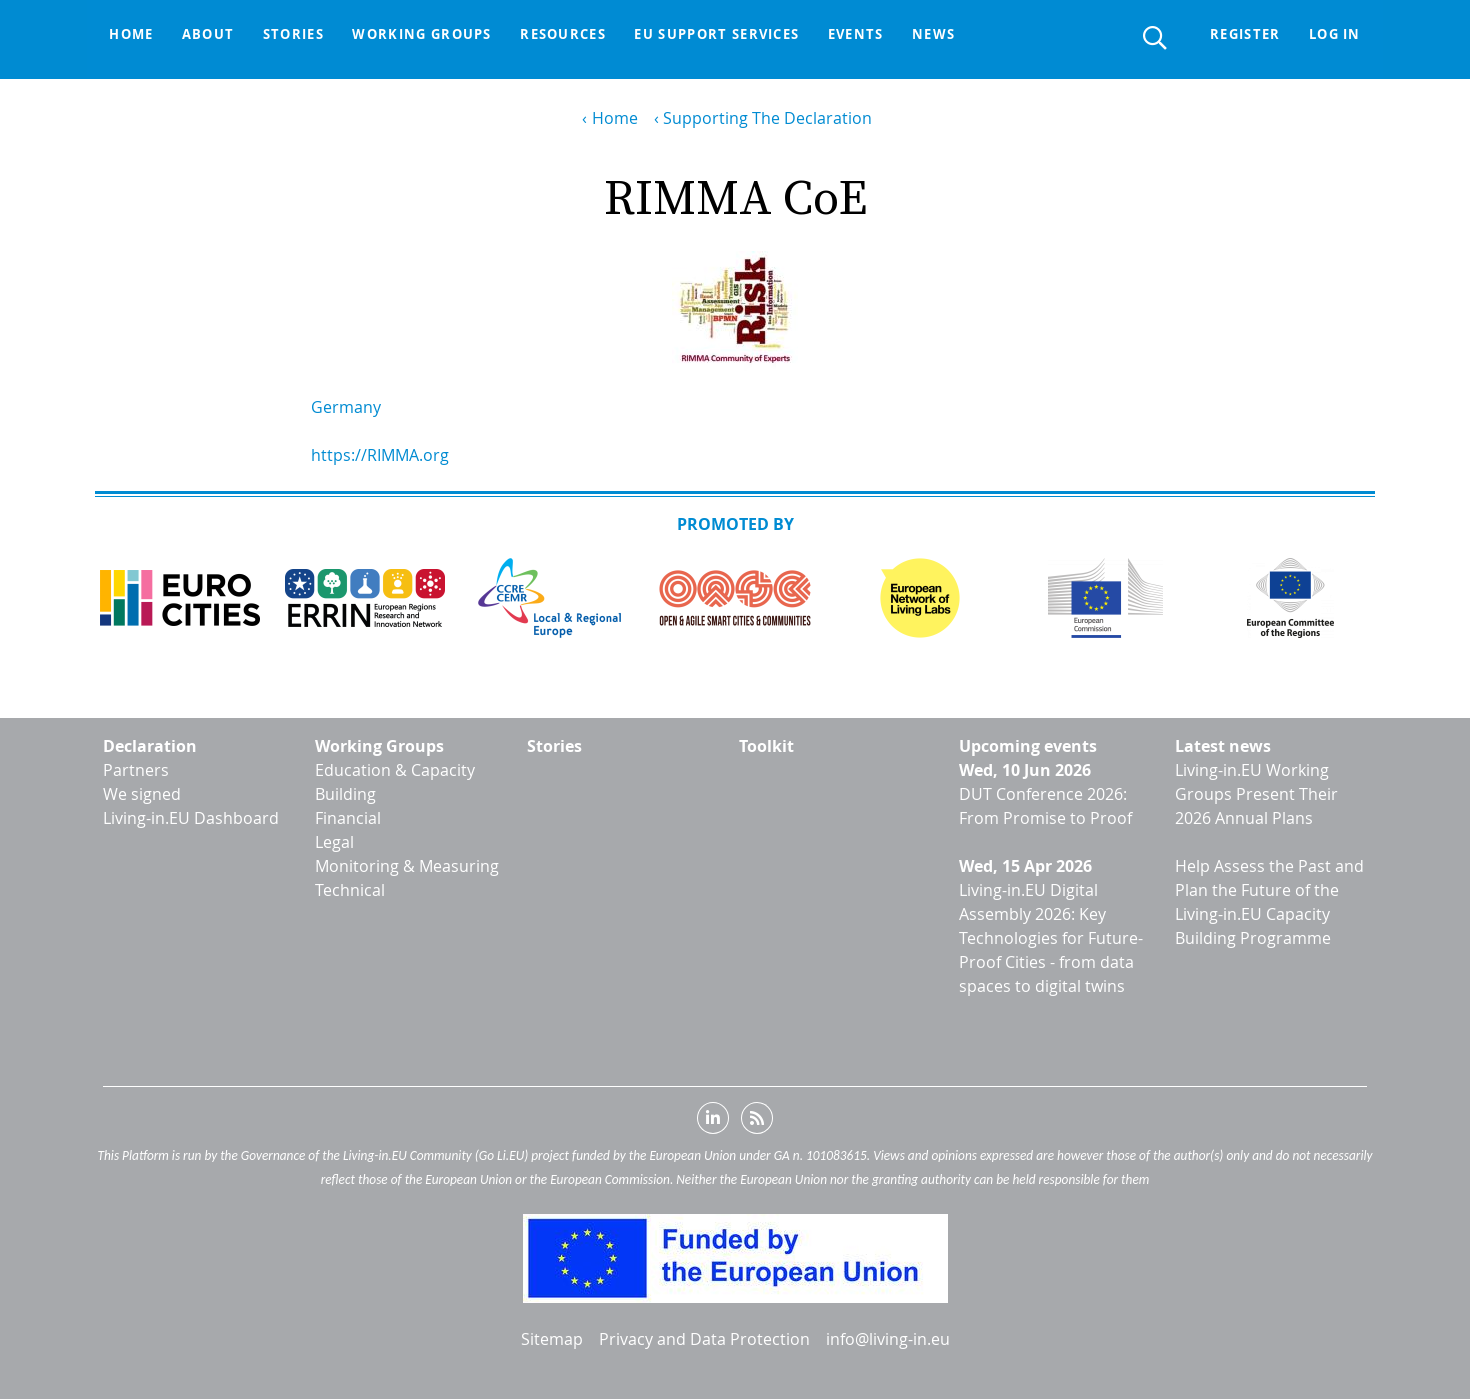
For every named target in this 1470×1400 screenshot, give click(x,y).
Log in (1333, 36)
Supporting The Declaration (767, 118)
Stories (302, 36)
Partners (136, 770)
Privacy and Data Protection (704, 1339)
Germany (346, 407)
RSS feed (757, 1122)
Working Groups (379, 746)
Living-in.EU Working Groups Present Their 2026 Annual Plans (1256, 794)
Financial (348, 818)
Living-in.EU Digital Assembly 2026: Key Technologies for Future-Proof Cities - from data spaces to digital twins (1051, 938)
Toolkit (766, 746)
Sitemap (552, 1339)
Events (877, 36)
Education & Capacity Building (395, 782)
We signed (142, 794)
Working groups (434, 36)
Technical (350, 890)
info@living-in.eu (888, 1339)
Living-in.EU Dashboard (191, 818)
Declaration (150, 746)
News (958, 36)
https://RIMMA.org (380, 455)
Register (1240, 36)
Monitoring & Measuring (407, 866)
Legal (334, 842)
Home (133, 36)
